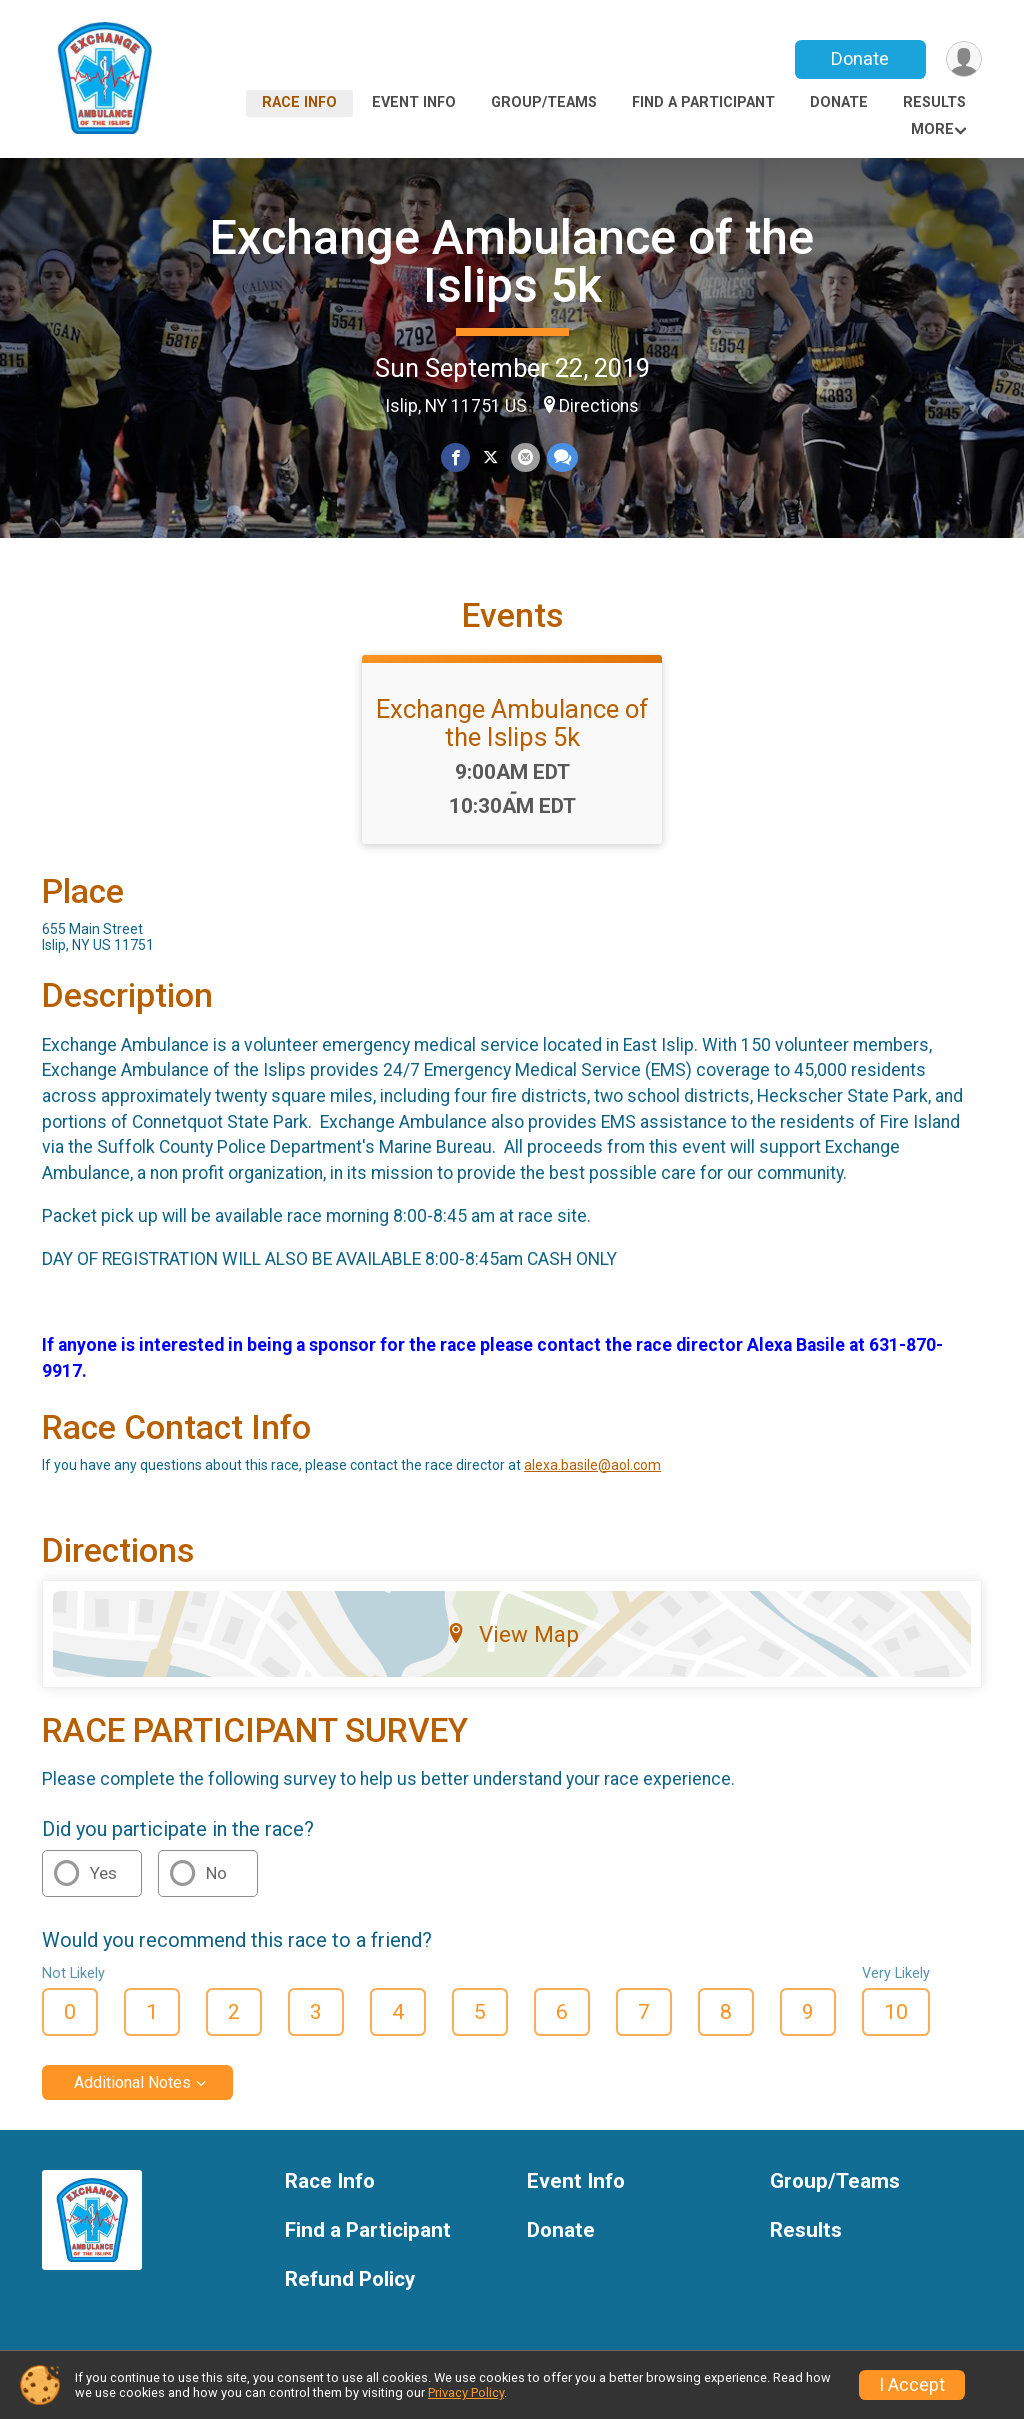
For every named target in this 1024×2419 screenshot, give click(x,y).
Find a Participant (703, 102)
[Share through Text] (561, 457)
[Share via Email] (525, 457)
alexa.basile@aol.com (592, 1465)
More (932, 129)
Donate (860, 58)
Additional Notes (132, 2082)
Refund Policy (350, 2279)
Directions (599, 406)
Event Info (414, 102)
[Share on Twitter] (490, 457)
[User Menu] (963, 59)
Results (934, 102)
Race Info (299, 102)
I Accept (912, 2385)
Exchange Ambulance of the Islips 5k (512, 261)
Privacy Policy (466, 2392)
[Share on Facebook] (455, 457)
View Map (512, 1634)
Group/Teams (544, 102)
